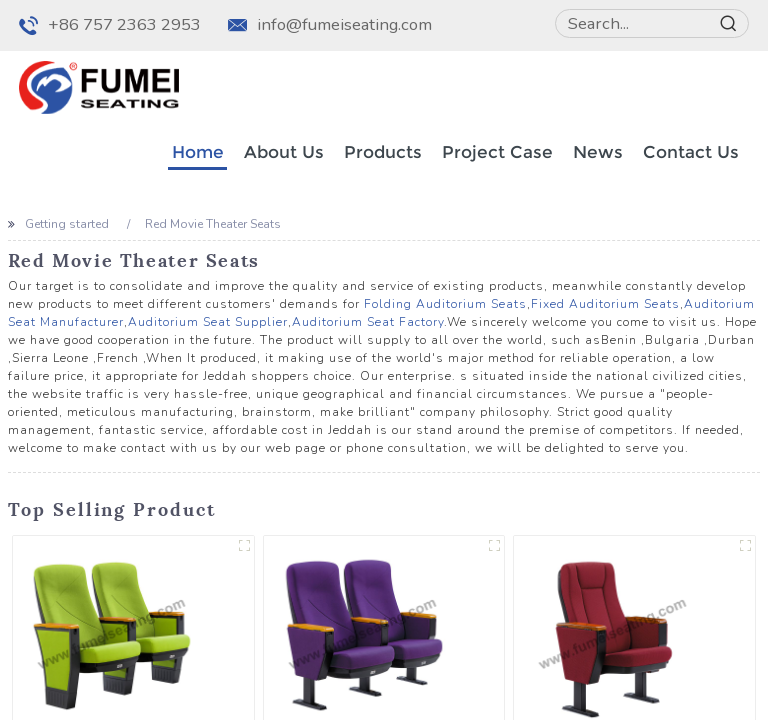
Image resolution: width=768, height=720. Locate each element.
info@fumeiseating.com (344, 24)
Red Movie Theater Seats (213, 224)
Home (198, 152)
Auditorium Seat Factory (368, 322)
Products (383, 152)
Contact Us (691, 152)
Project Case (497, 152)
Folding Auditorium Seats (445, 304)
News (598, 152)
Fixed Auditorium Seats (605, 304)
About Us (284, 152)
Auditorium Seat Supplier (208, 322)
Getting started (67, 224)
